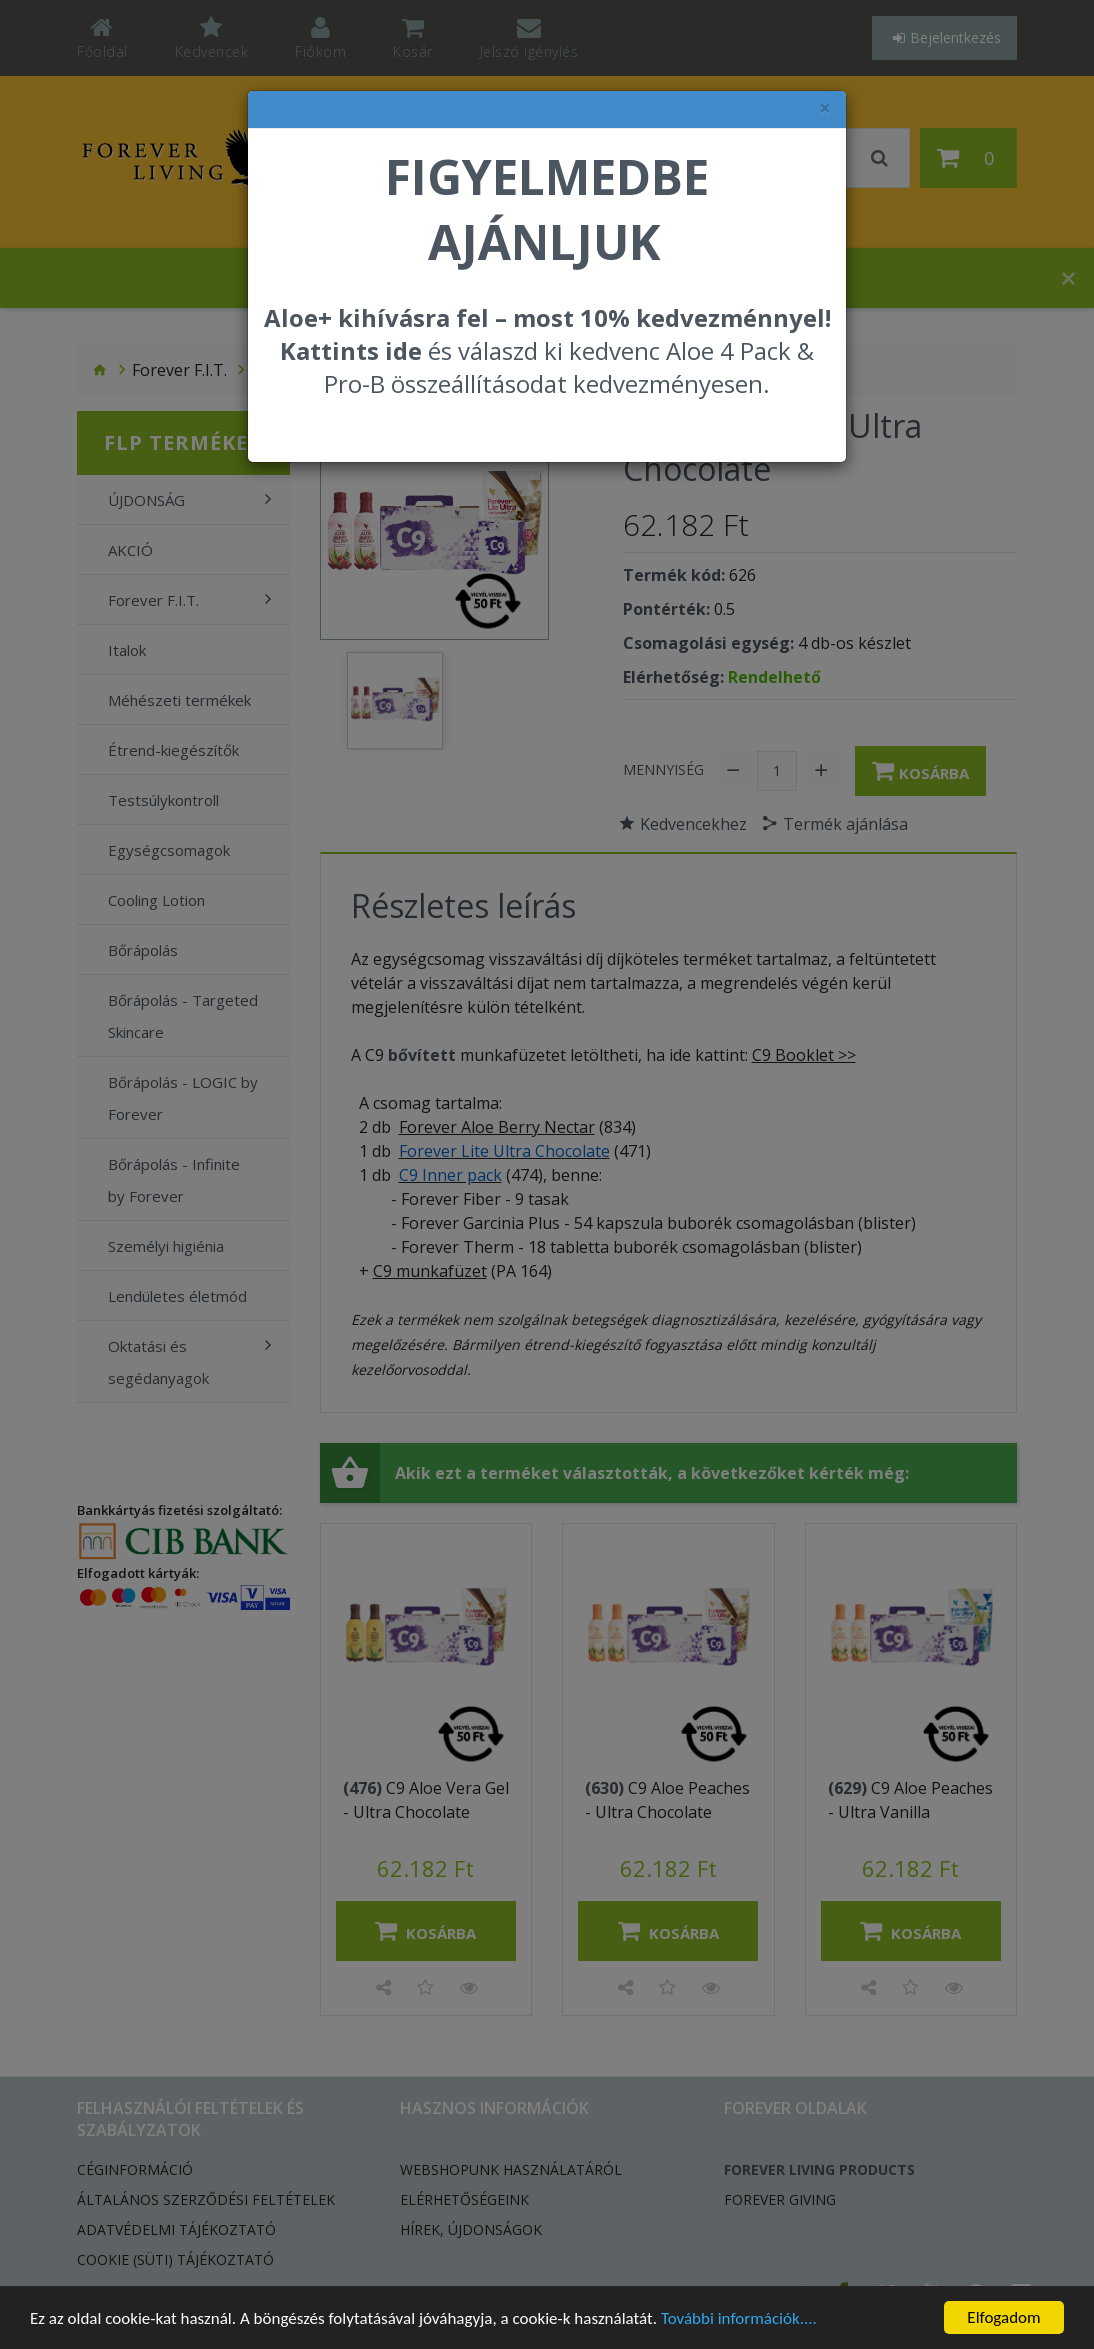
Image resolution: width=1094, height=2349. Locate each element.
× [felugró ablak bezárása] (825, 108)
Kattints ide (351, 350)
